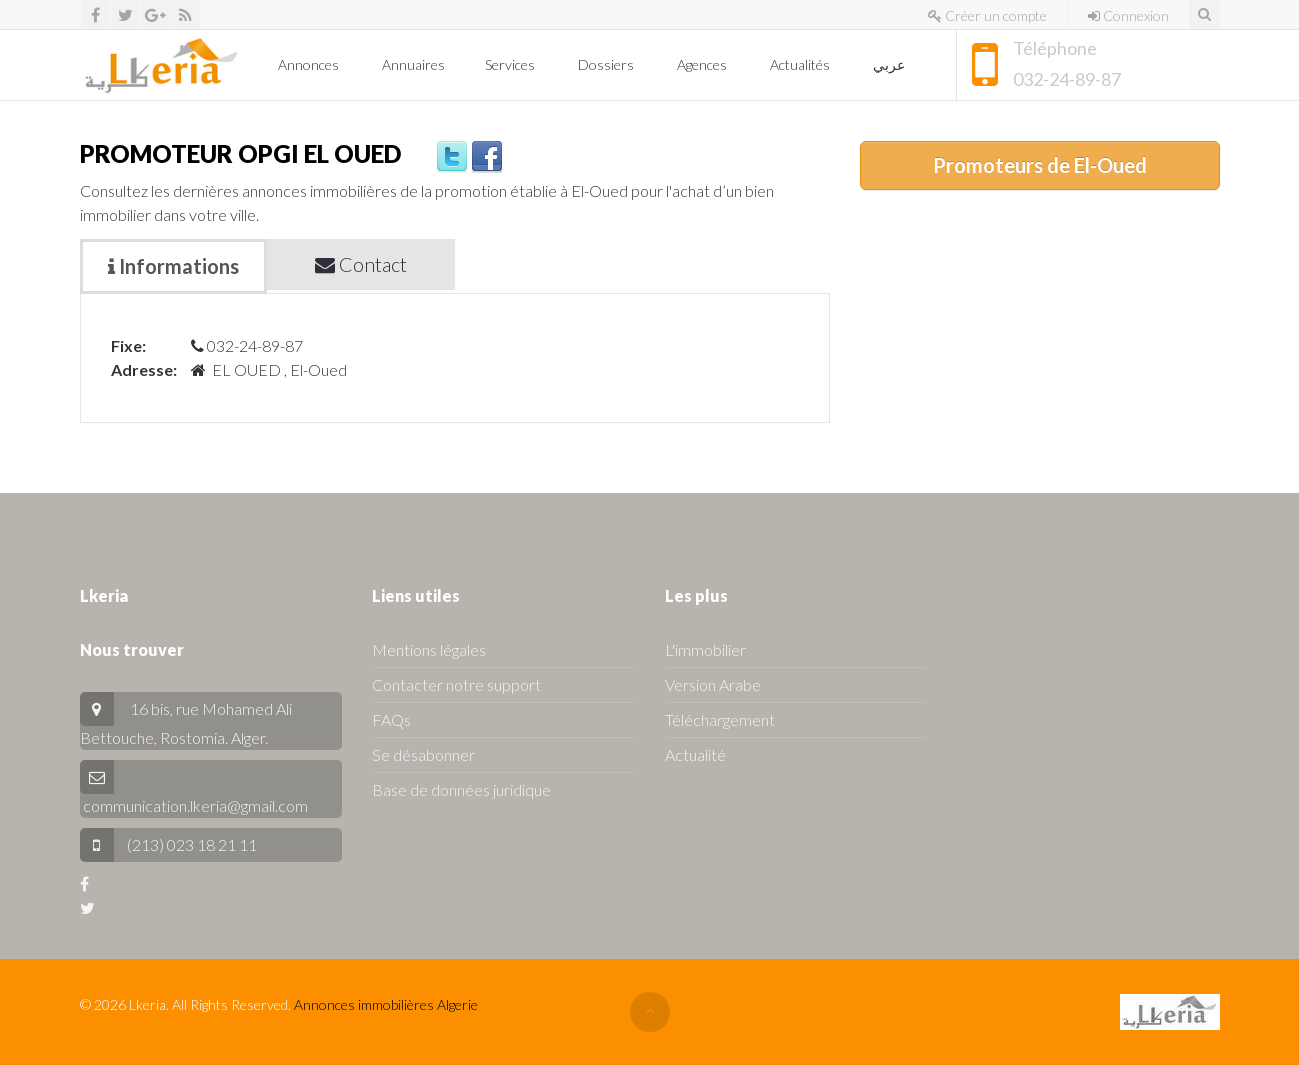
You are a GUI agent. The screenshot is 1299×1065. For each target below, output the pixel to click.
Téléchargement (720, 719)
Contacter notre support (456, 684)
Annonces (310, 64)
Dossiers (607, 64)
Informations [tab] (173, 266)
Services (511, 64)
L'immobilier (705, 649)
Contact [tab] (361, 264)
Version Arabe (713, 684)
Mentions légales (429, 649)
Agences (703, 64)
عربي (890, 64)
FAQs (391, 719)
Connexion (1128, 15)
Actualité (695, 754)
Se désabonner (423, 754)
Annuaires (413, 64)
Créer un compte (987, 15)
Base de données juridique (461, 789)
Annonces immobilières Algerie (386, 1004)
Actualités (801, 64)
